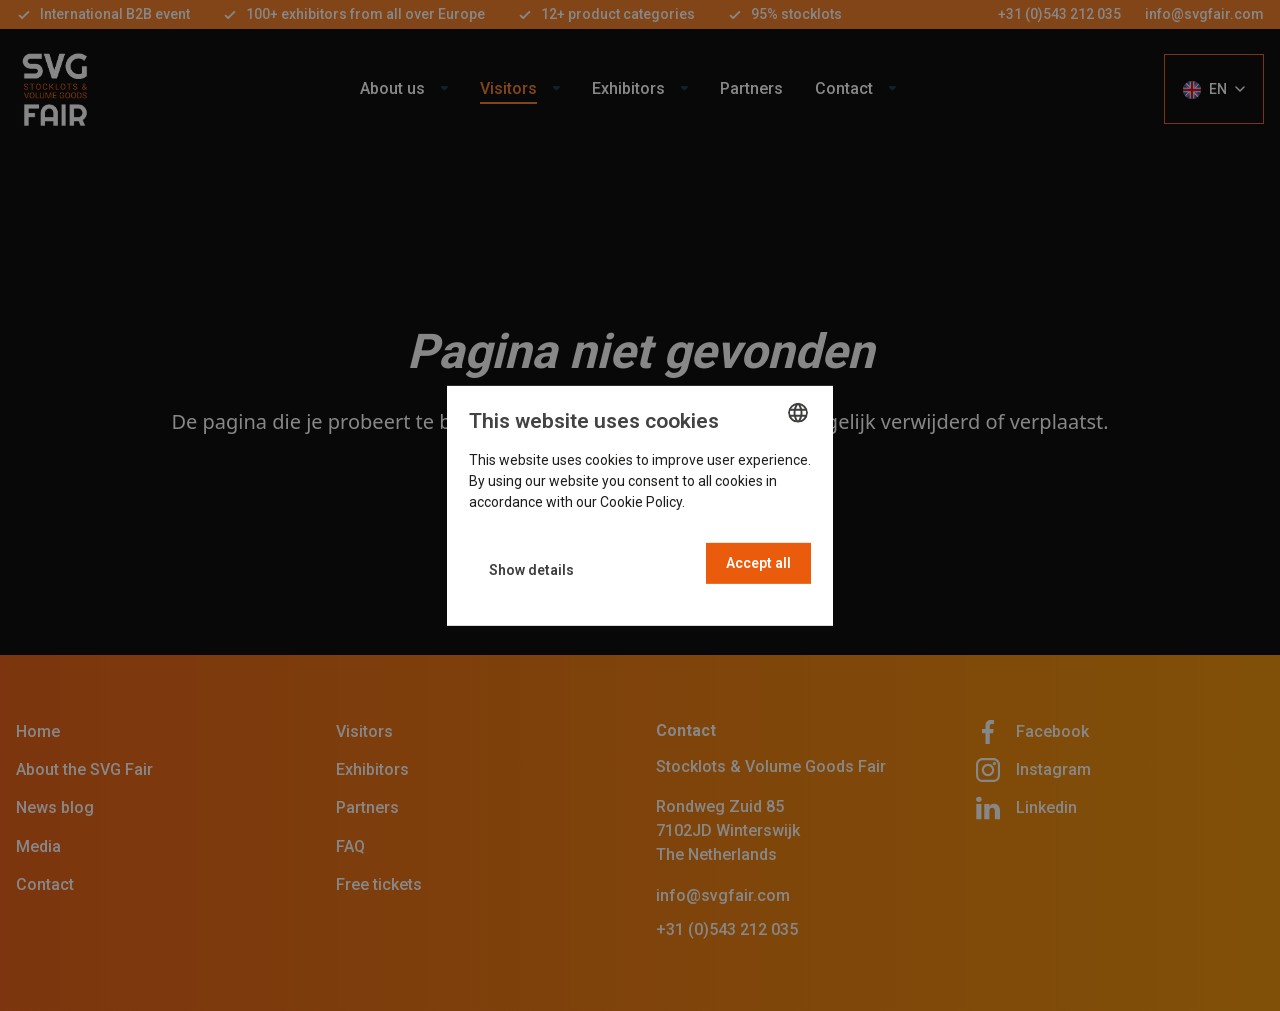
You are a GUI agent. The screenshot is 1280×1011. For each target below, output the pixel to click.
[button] (531, 570)
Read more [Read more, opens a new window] (723, 502)
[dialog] (640, 505)
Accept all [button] (758, 563)
